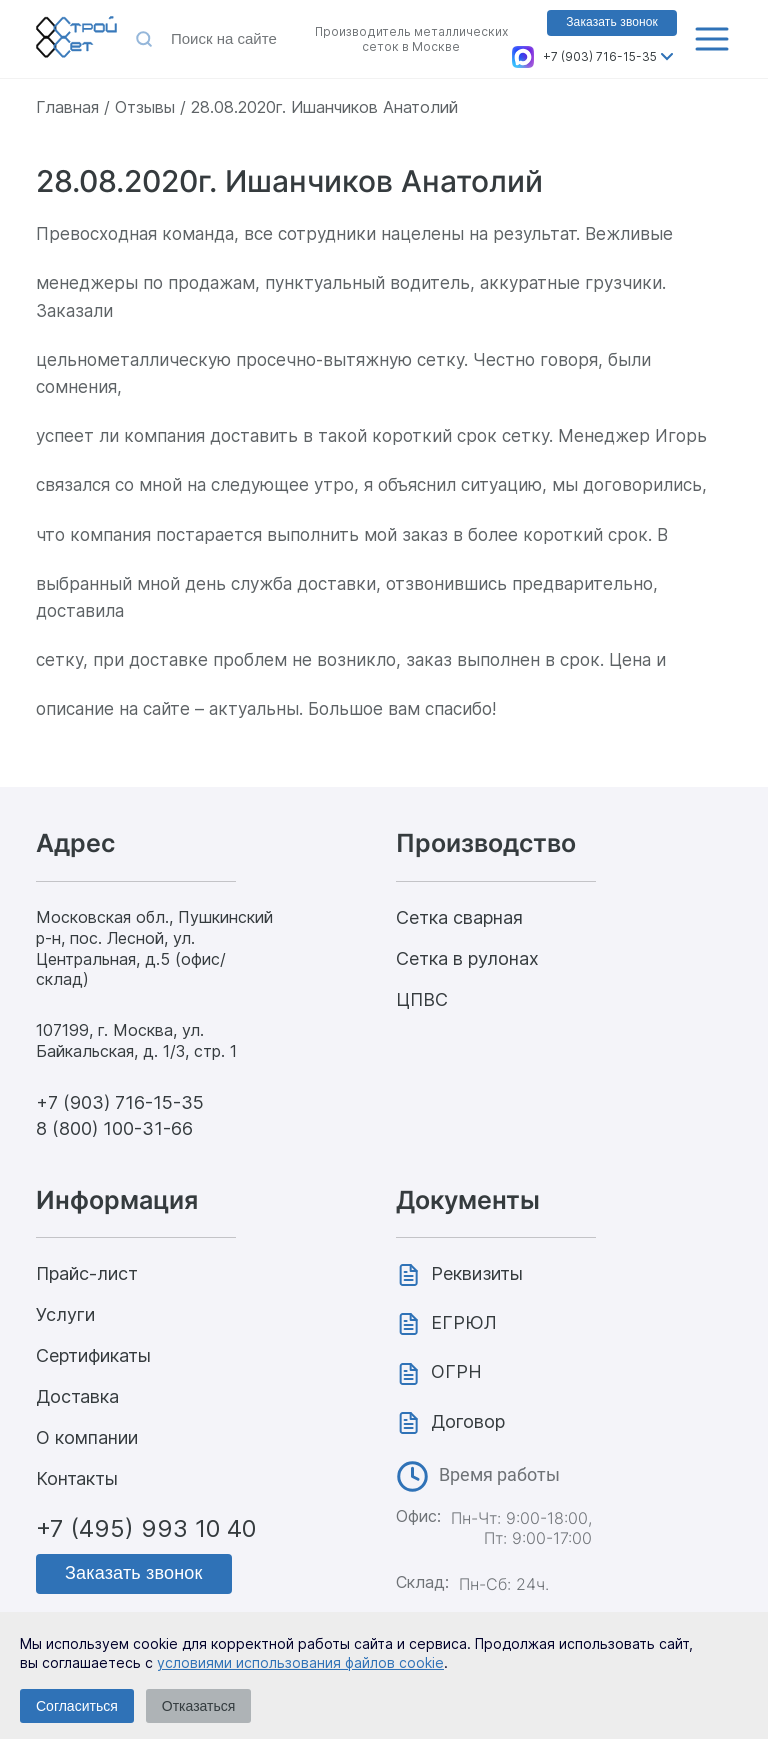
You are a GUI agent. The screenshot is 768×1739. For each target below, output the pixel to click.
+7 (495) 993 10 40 (146, 1528)
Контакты (77, 1478)
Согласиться (77, 1706)
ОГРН (456, 1371)
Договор (468, 1421)
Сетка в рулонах (467, 958)
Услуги (65, 1314)
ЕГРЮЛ (464, 1322)
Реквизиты (477, 1273)
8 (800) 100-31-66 (114, 1128)
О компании (87, 1437)
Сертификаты (93, 1355)
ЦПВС (422, 999)
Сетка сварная (459, 917)
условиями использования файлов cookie (300, 1662)
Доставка (77, 1396)
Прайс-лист (87, 1273)
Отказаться (199, 1706)
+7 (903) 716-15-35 (600, 56)
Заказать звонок (612, 22)
